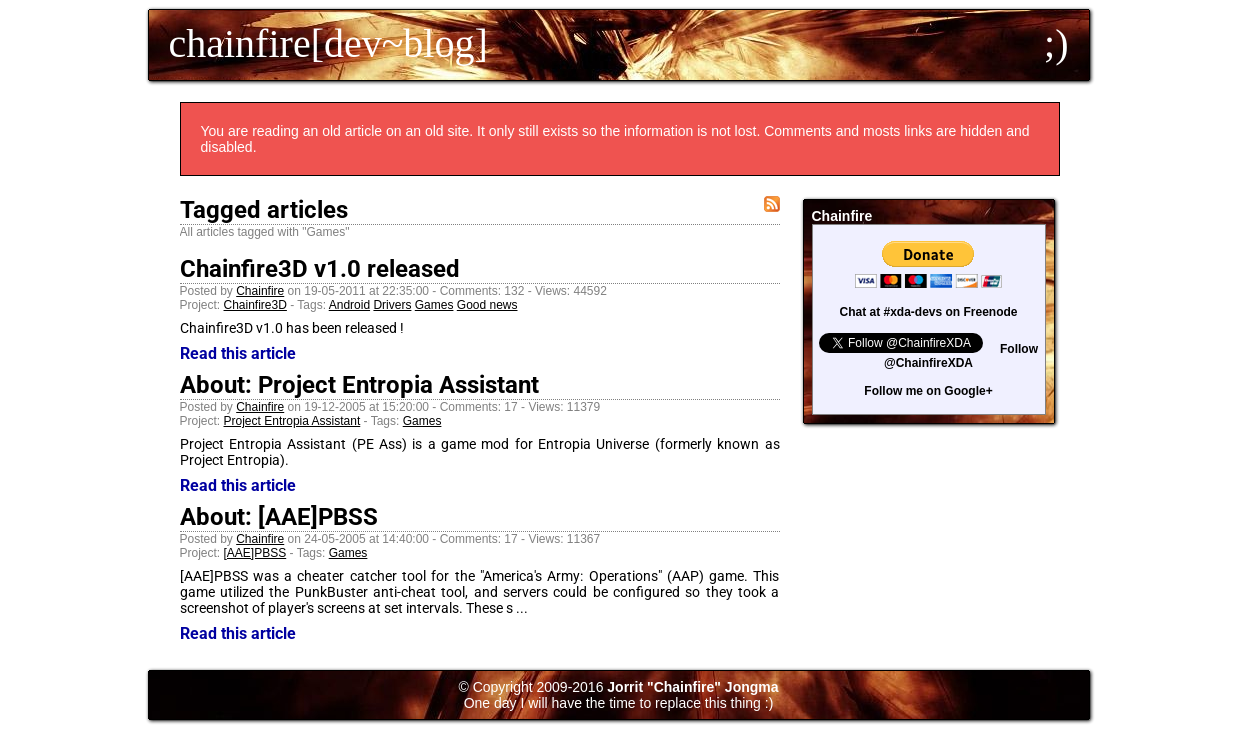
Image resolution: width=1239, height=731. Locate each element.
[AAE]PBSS (255, 553)
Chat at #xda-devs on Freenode (928, 312)
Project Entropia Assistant (292, 421)
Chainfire (260, 291)
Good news (487, 305)
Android (349, 305)
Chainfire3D (255, 305)
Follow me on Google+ (928, 391)
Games (434, 305)
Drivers (392, 305)
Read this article (238, 353)
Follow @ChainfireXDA (961, 356)
